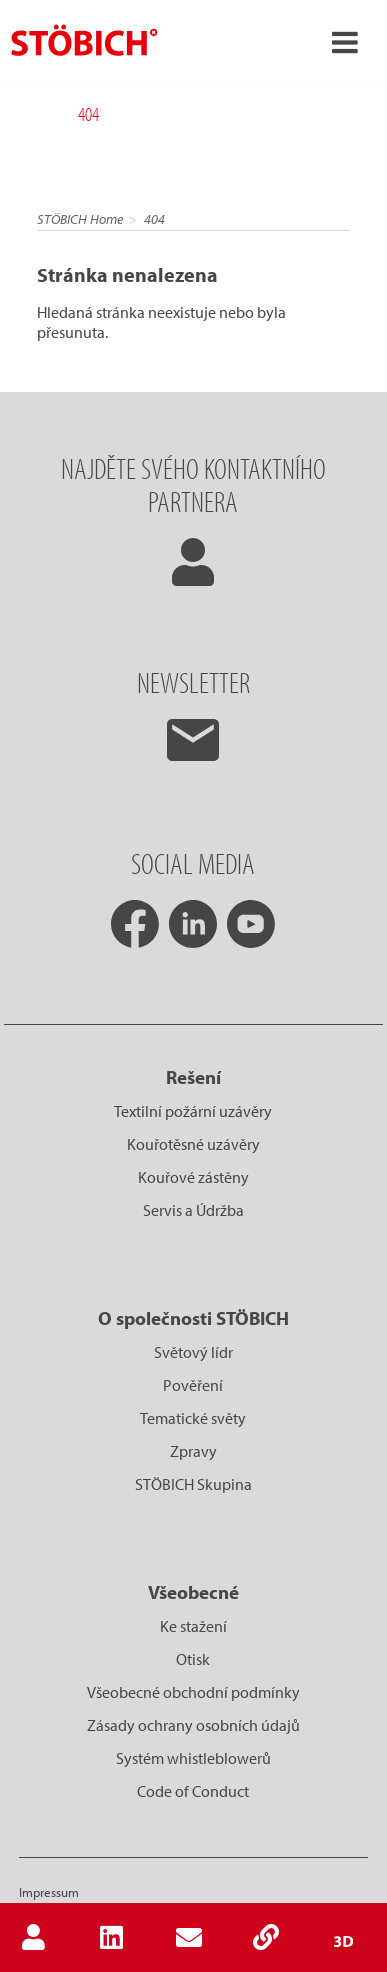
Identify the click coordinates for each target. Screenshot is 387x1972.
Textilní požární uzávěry (193, 1111)
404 (154, 219)
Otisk (193, 1659)
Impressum (49, 1892)
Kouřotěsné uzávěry (193, 1144)
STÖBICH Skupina (193, 1484)
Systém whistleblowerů (193, 1758)
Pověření (193, 1385)
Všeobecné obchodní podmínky (193, 1692)
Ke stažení (193, 1626)
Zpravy (193, 1451)
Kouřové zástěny (193, 1177)
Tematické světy (193, 1418)
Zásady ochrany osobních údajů (193, 1725)
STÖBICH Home (80, 219)
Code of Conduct (193, 1791)
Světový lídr (193, 1352)
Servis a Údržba (193, 1210)
